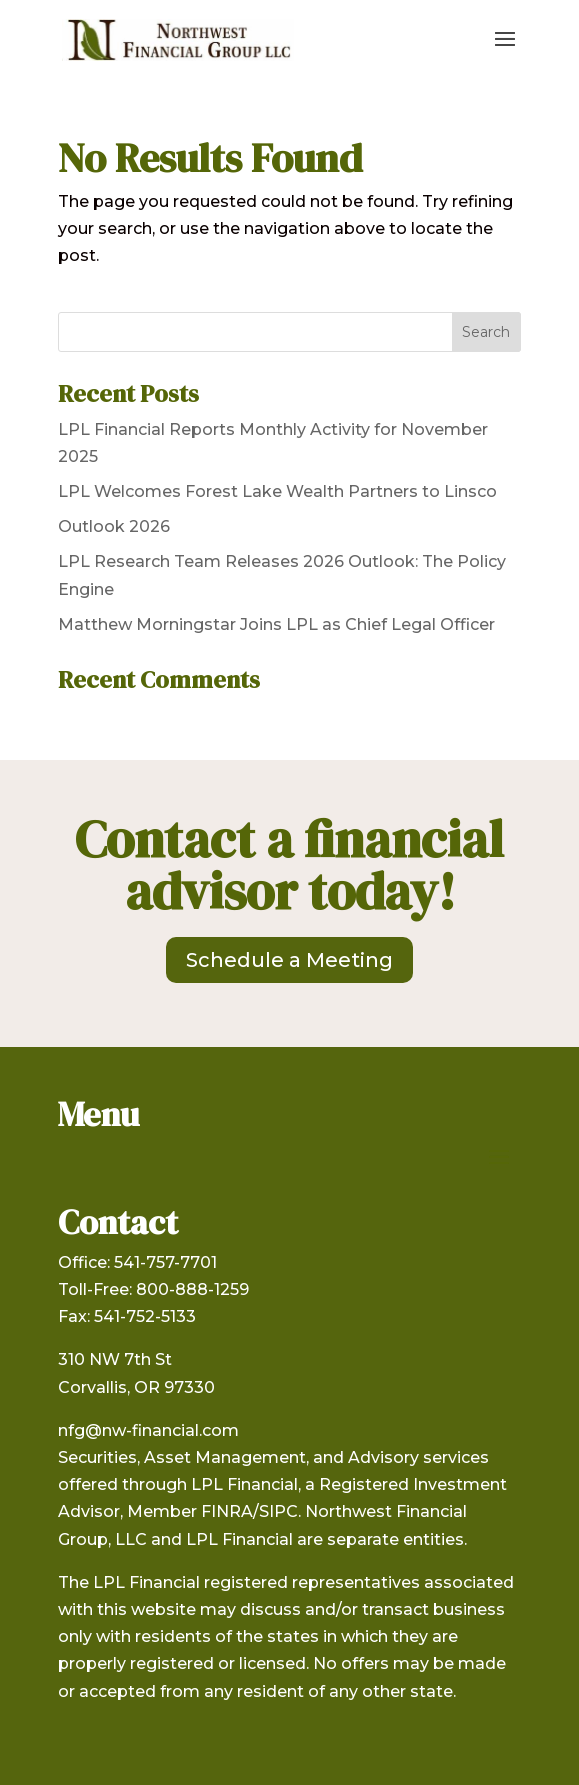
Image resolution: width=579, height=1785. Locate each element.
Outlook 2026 (114, 526)
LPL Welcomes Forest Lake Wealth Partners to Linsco (277, 491)
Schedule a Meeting (289, 960)
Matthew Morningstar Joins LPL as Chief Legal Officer (276, 624)
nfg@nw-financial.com (148, 1430)
